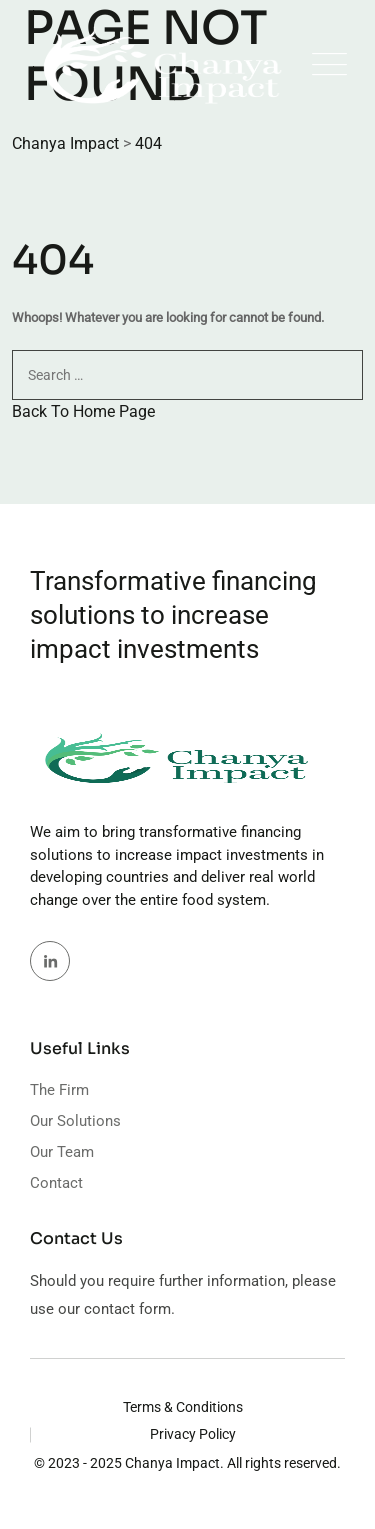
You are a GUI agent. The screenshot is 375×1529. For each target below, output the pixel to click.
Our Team (62, 1152)
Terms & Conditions (183, 1407)
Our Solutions (75, 1121)
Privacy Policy (193, 1434)
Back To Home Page (83, 411)
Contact (56, 1183)
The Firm (59, 1090)
